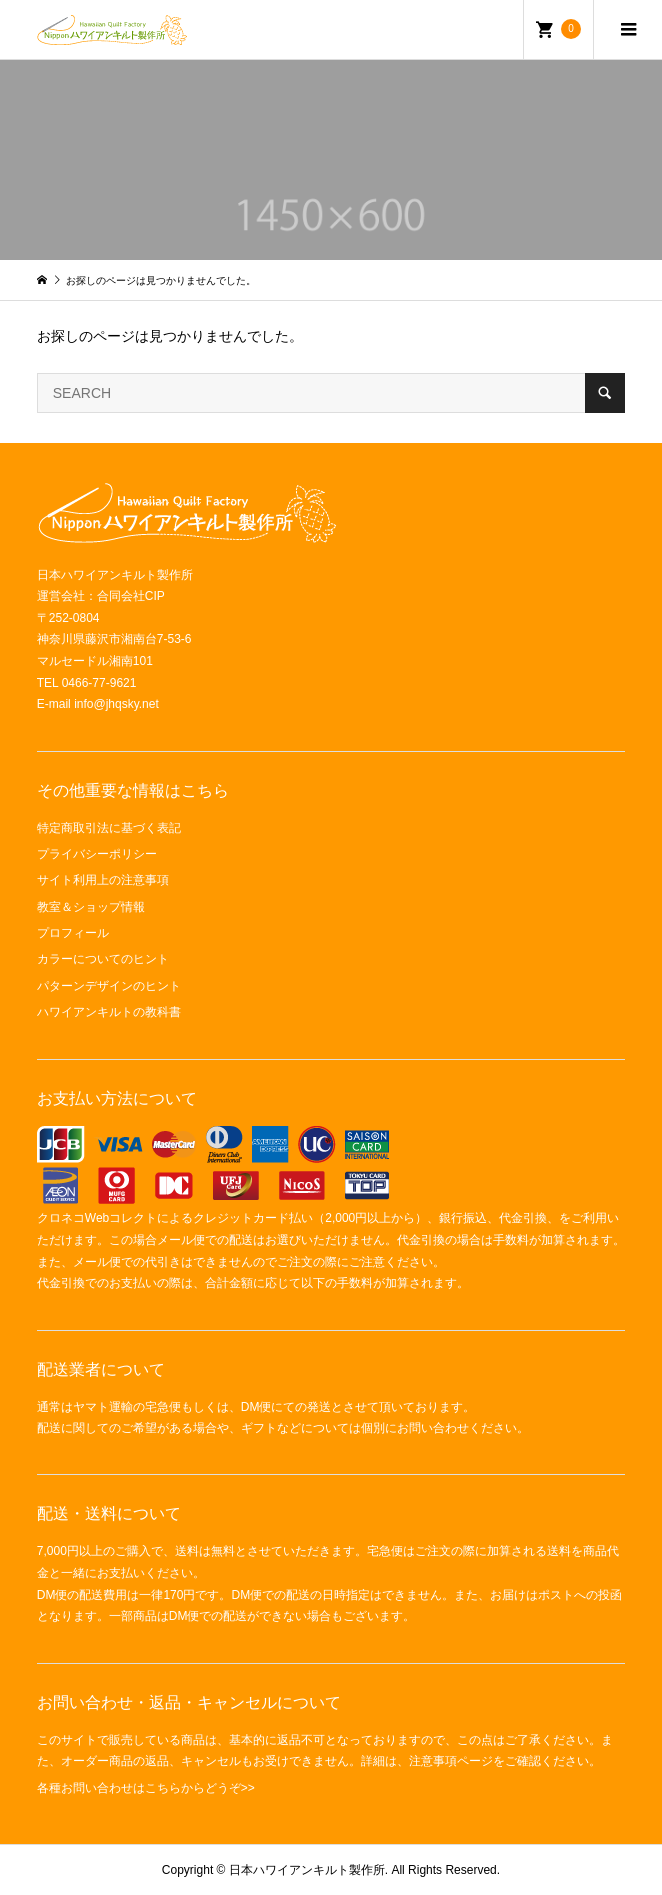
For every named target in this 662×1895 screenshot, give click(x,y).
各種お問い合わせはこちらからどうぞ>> (146, 1788)
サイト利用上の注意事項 (103, 880)
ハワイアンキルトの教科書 (109, 1012)
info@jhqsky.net (116, 704)
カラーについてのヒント (103, 959)
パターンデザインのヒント (109, 986)
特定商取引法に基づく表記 (109, 828)
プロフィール (73, 933)
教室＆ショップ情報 (91, 907)
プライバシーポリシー (97, 854)
